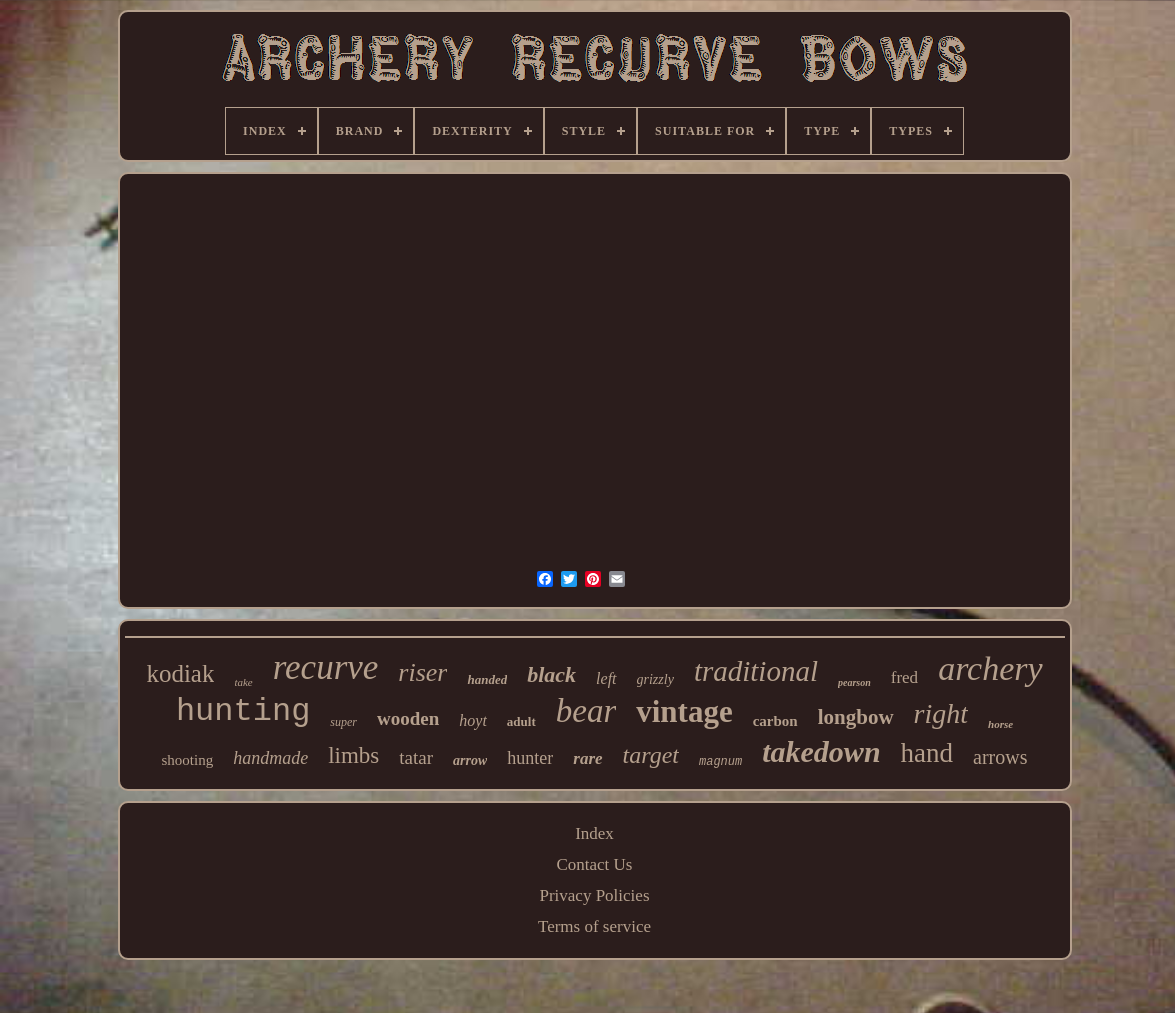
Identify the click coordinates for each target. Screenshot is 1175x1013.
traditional (756, 671)
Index (594, 833)
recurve (326, 667)
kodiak (180, 673)
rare (587, 758)
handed (487, 679)
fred (904, 677)
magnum (720, 762)
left (606, 678)
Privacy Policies (594, 895)
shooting (187, 760)
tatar (416, 757)
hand (927, 753)
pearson (854, 682)
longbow (856, 717)
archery (990, 668)
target (651, 755)
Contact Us (594, 864)
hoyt (473, 720)
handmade (270, 758)
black (551, 674)
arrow (470, 760)
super (343, 722)
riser (422, 672)
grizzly (655, 679)
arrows (1000, 757)
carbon (775, 721)
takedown (821, 751)
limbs (353, 755)
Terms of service (594, 926)
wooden (408, 718)
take (243, 682)
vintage (684, 711)
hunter (530, 758)
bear (586, 711)
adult (521, 721)
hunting (243, 711)
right (941, 713)
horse (1000, 724)
